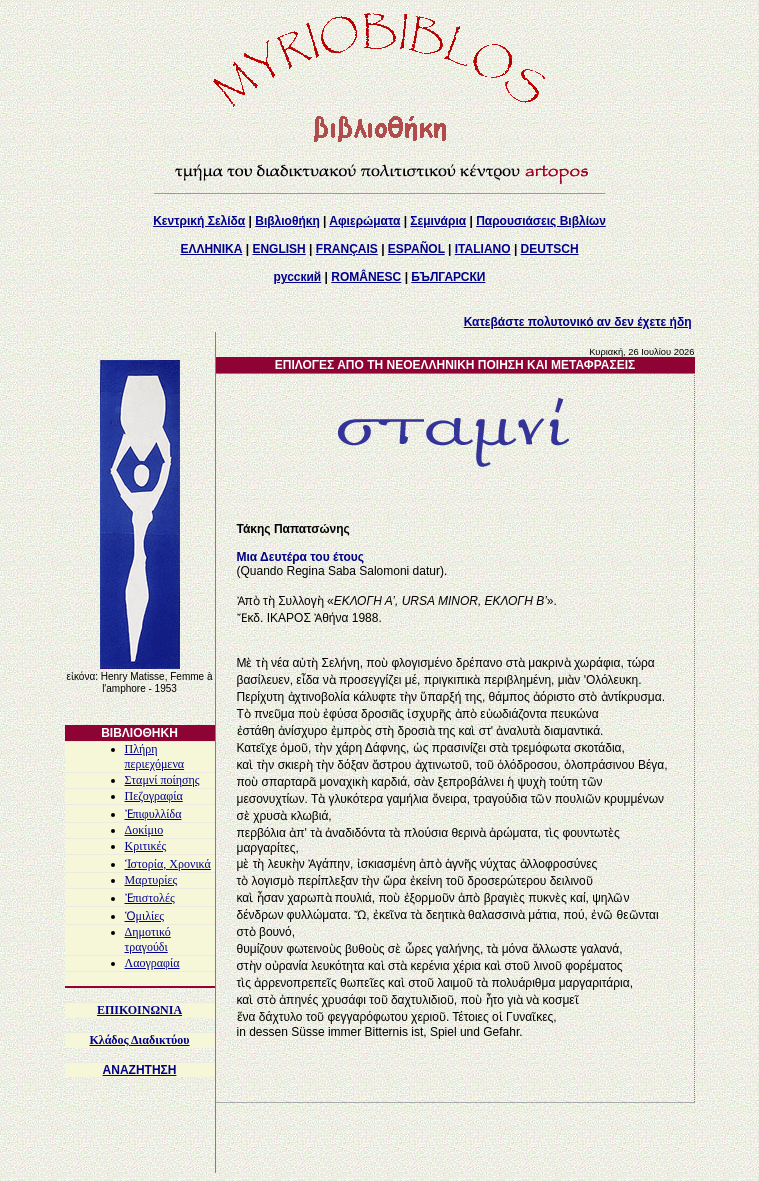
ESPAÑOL (416, 249)
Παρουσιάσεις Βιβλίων (541, 221)
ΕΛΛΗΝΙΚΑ (211, 249)
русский (298, 277)
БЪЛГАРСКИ (448, 277)
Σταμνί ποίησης (162, 780)
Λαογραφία (152, 963)
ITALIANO (483, 249)
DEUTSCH (550, 249)
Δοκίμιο (144, 830)
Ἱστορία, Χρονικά (168, 864)
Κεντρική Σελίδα (199, 221)
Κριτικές (146, 846)
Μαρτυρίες (151, 880)
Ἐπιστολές (150, 898)
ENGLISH (278, 249)
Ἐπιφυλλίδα (153, 814)
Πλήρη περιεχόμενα (155, 756)
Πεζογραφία (154, 796)
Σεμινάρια (438, 221)
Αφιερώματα (364, 221)
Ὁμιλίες (145, 916)
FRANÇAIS (347, 249)
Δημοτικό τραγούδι (148, 939)
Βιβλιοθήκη (287, 221)
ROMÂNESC (366, 277)
